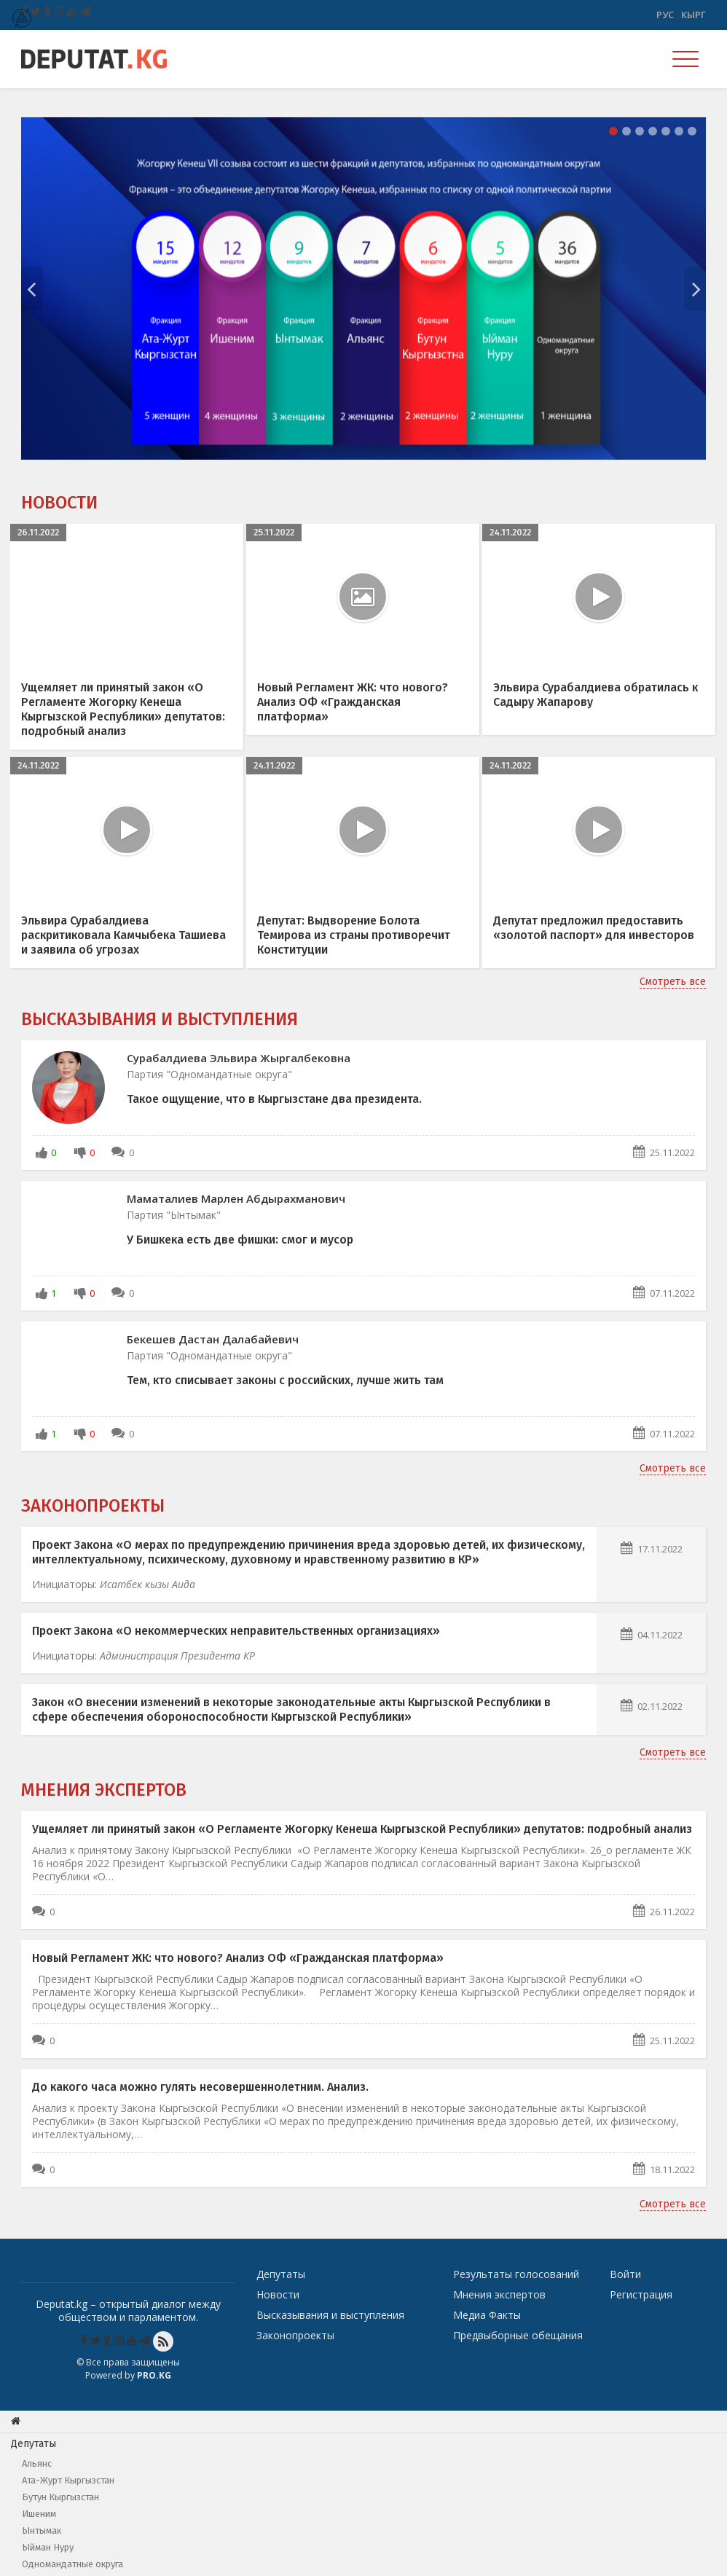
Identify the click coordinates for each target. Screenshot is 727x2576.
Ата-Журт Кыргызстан (68, 2480)
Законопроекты (93, 1506)
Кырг (693, 14)
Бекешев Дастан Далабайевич (213, 1339)
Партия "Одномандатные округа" (209, 1074)
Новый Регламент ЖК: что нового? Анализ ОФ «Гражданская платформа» (238, 1958)
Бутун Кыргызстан (60, 2496)
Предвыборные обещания (518, 2335)
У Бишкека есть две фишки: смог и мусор (240, 1239)
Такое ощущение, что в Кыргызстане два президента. (274, 1099)
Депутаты (280, 2274)
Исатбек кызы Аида (147, 1584)
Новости (59, 502)
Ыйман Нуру (48, 2547)
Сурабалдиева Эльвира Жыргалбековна (238, 1058)
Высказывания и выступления (159, 1019)
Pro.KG (154, 2375)
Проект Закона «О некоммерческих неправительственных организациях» (236, 1631)
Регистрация (641, 2294)
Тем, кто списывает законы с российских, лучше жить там (285, 1380)
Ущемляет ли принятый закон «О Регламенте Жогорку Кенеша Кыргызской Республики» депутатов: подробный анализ (362, 1829)
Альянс (37, 2463)
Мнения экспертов (103, 1790)
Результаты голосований (516, 2274)
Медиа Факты (487, 2315)
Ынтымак (41, 2530)
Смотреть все (673, 981)
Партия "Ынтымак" (174, 1215)
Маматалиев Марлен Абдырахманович (236, 1198)
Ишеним (39, 2513)
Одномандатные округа (72, 2564)
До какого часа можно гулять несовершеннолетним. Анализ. (200, 2087)
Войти (625, 2274)
